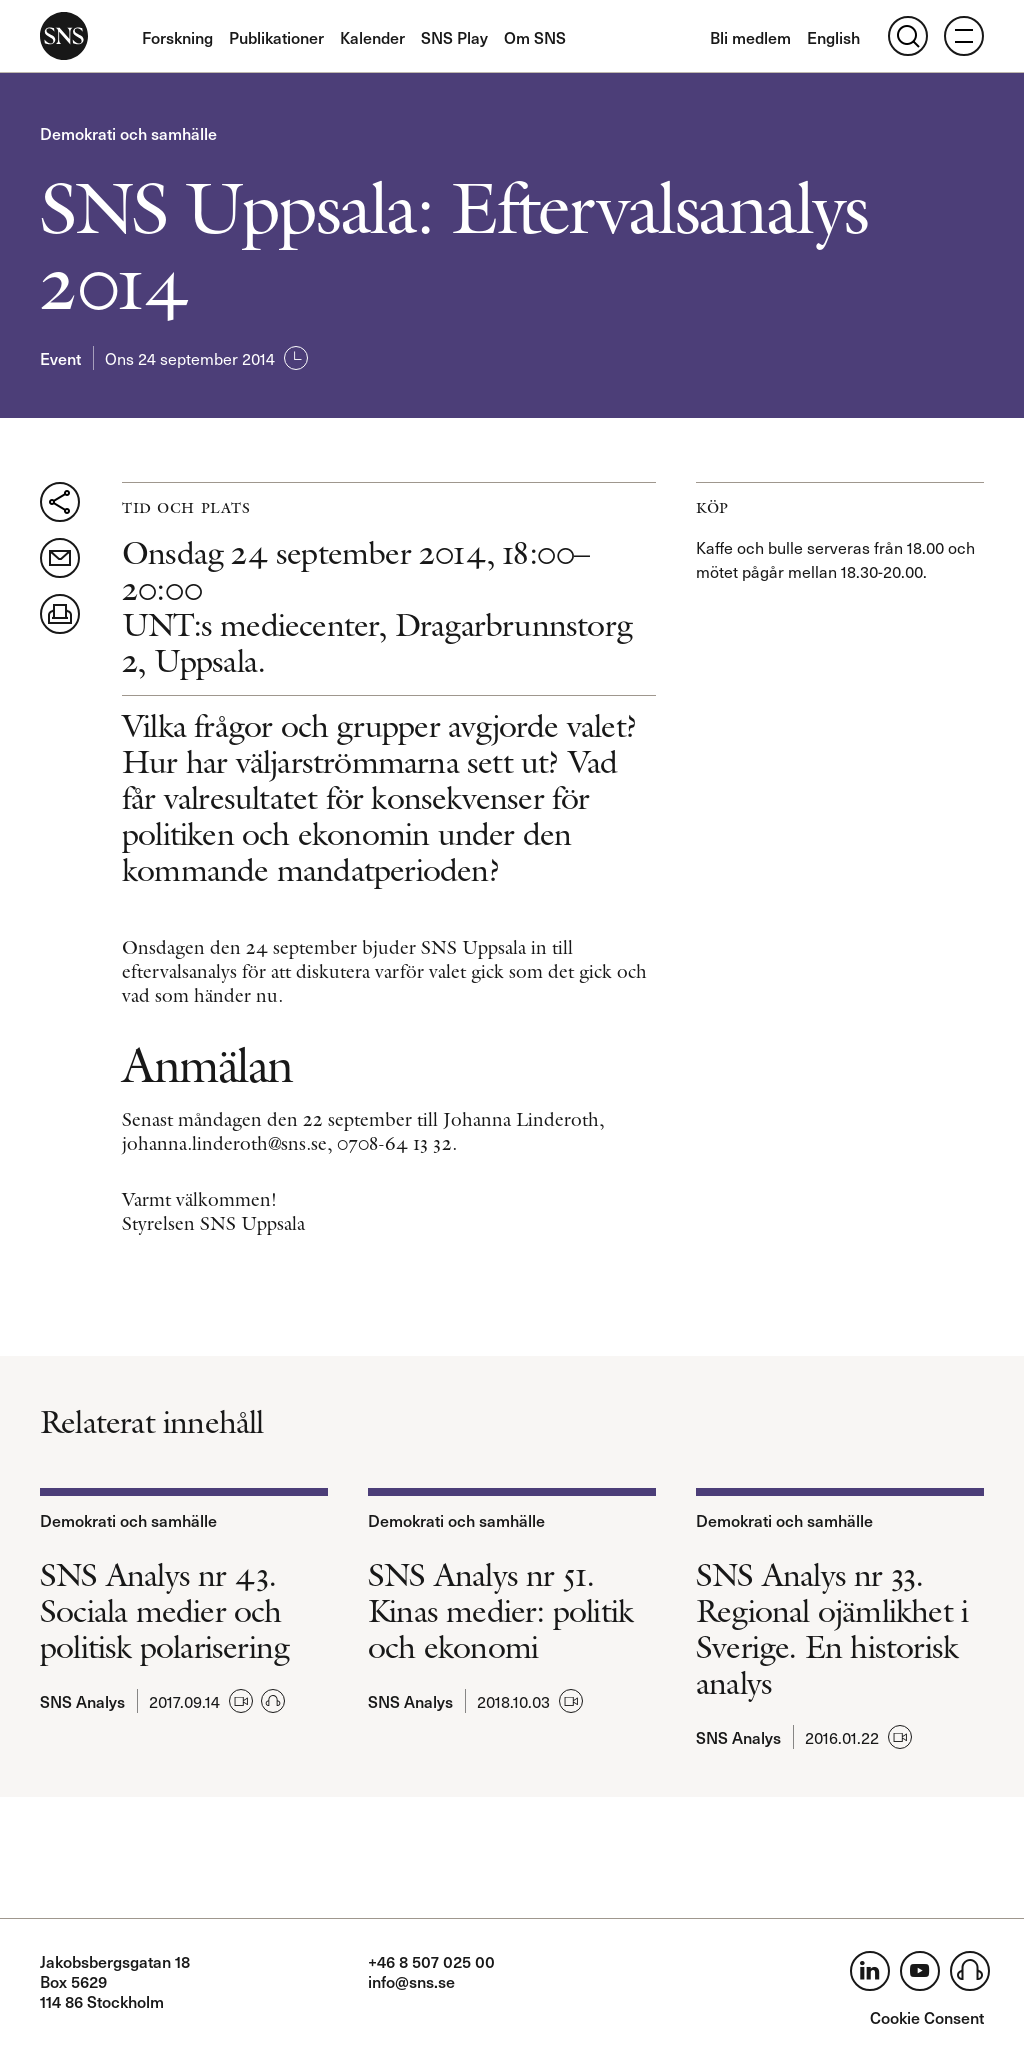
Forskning (177, 37)
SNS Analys (82, 1701)
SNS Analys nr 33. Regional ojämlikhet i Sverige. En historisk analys (832, 1629)
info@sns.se (411, 1981)
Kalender (372, 37)
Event (60, 358)
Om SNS (535, 37)
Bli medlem (750, 37)
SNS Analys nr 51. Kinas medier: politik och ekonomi (500, 1611)
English (833, 37)
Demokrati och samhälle (128, 133)
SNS (64, 36)
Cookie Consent (927, 2017)
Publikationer (276, 37)
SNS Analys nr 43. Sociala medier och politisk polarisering (164, 1611)
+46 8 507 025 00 (431, 1961)
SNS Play (454, 37)
